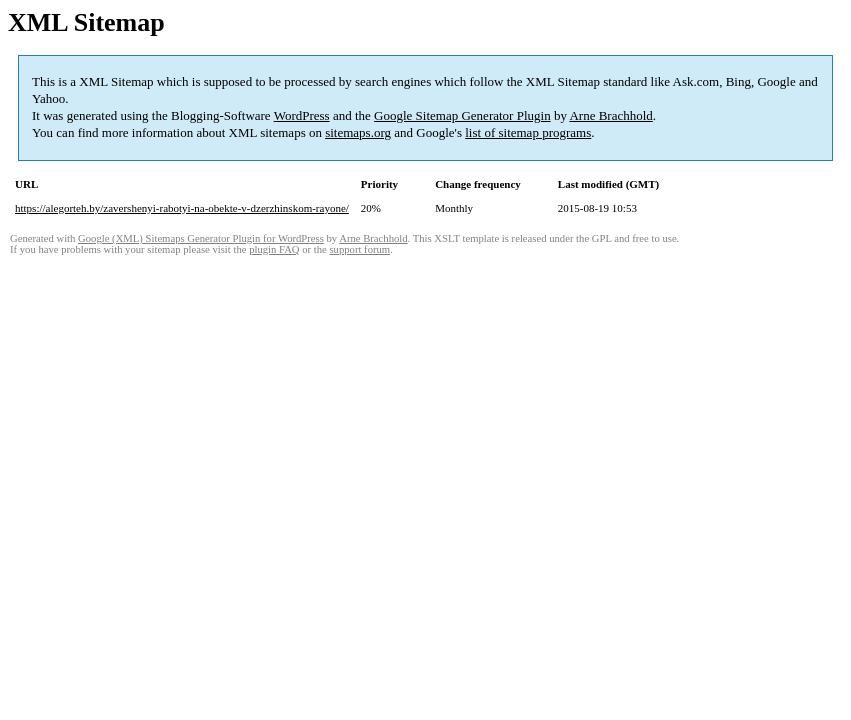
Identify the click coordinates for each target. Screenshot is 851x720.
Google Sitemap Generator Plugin (462, 115)
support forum (359, 249)
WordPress (302, 115)
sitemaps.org (358, 132)
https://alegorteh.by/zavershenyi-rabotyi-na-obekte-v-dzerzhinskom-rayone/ (182, 208)
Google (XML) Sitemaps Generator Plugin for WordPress (201, 238)
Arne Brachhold (610, 115)
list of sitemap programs (528, 132)
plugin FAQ (274, 249)
